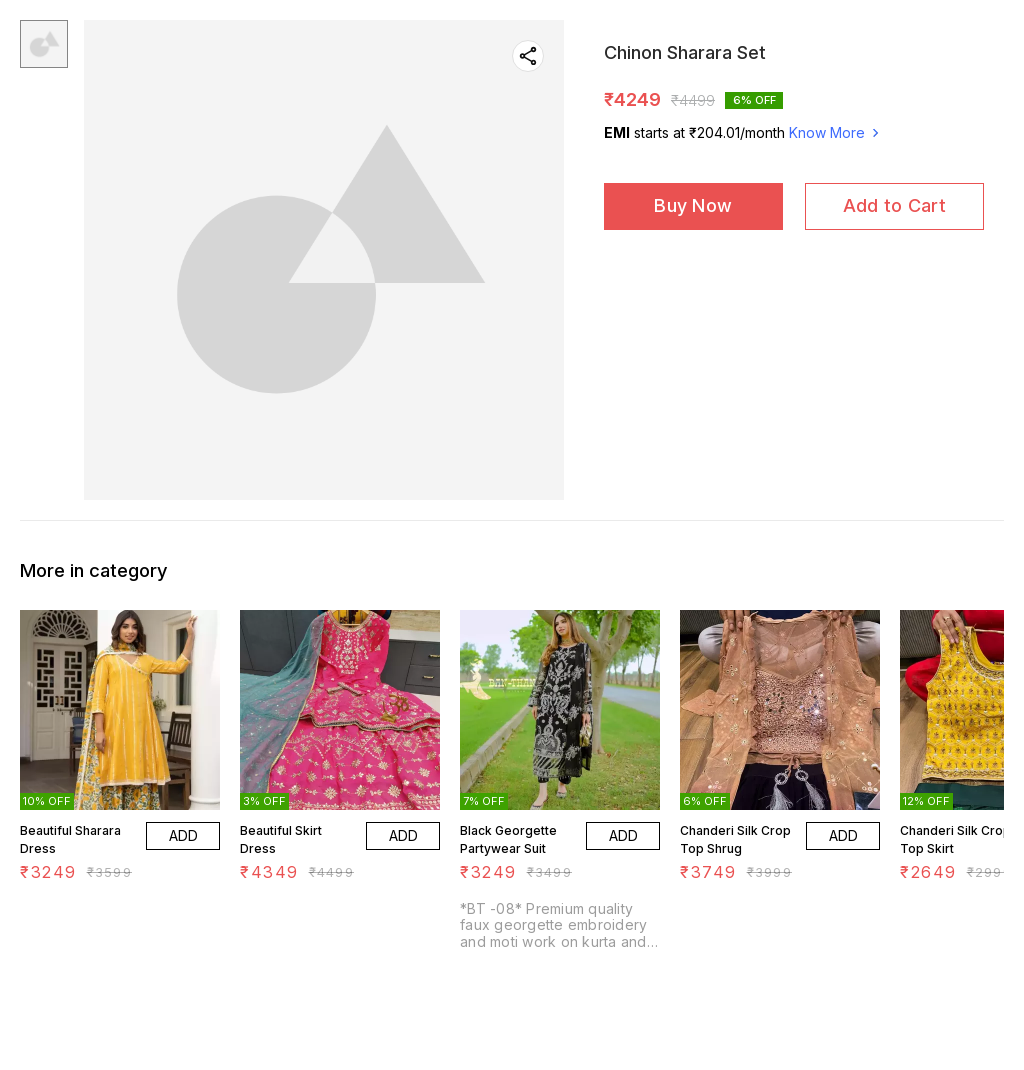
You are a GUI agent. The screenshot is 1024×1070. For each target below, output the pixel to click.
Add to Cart (894, 205)
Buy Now (693, 205)
